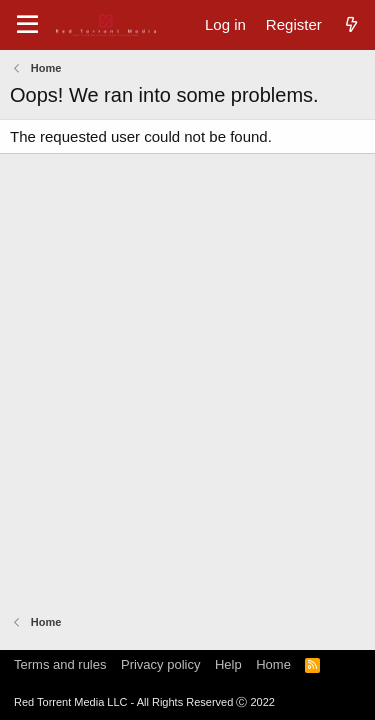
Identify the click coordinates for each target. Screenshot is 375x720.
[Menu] (27, 25)
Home (273, 664)
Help (228, 664)
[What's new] (351, 24)
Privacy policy (160, 664)
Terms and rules (60, 664)
